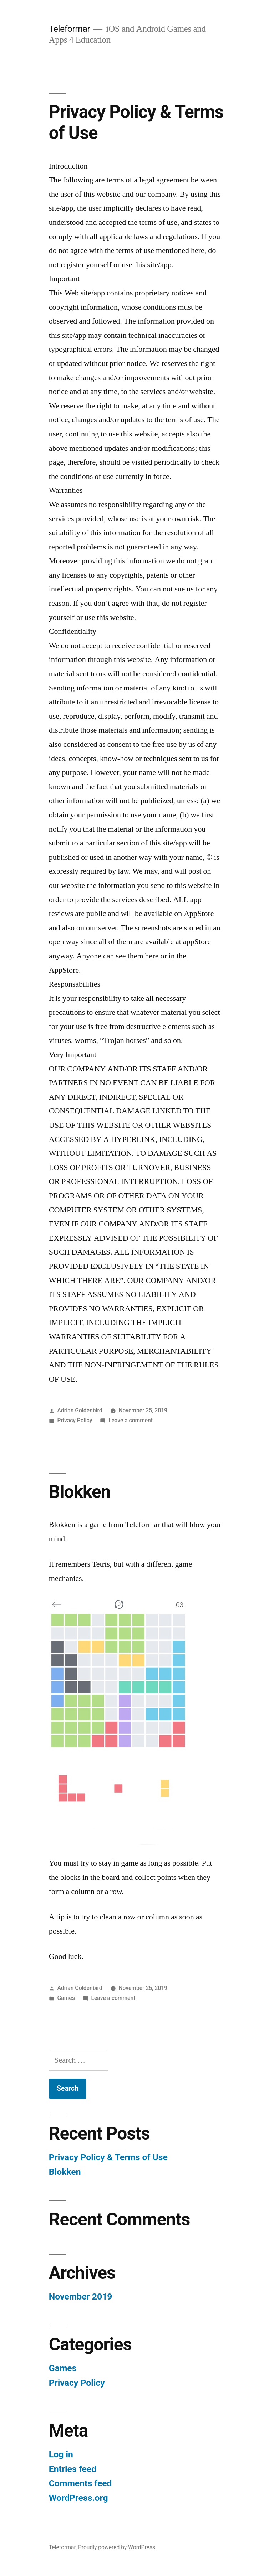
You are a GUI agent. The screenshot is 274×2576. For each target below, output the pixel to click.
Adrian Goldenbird (79, 1410)
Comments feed (80, 2483)
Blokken (80, 1491)
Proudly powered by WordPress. (117, 2547)
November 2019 (80, 2296)
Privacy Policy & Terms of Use (108, 2157)
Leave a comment (130, 1420)
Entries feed (72, 2469)
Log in (61, 2454)
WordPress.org (78, 2498)
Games (66, 1998)
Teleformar (69, 29)
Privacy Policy (74, 1420)
